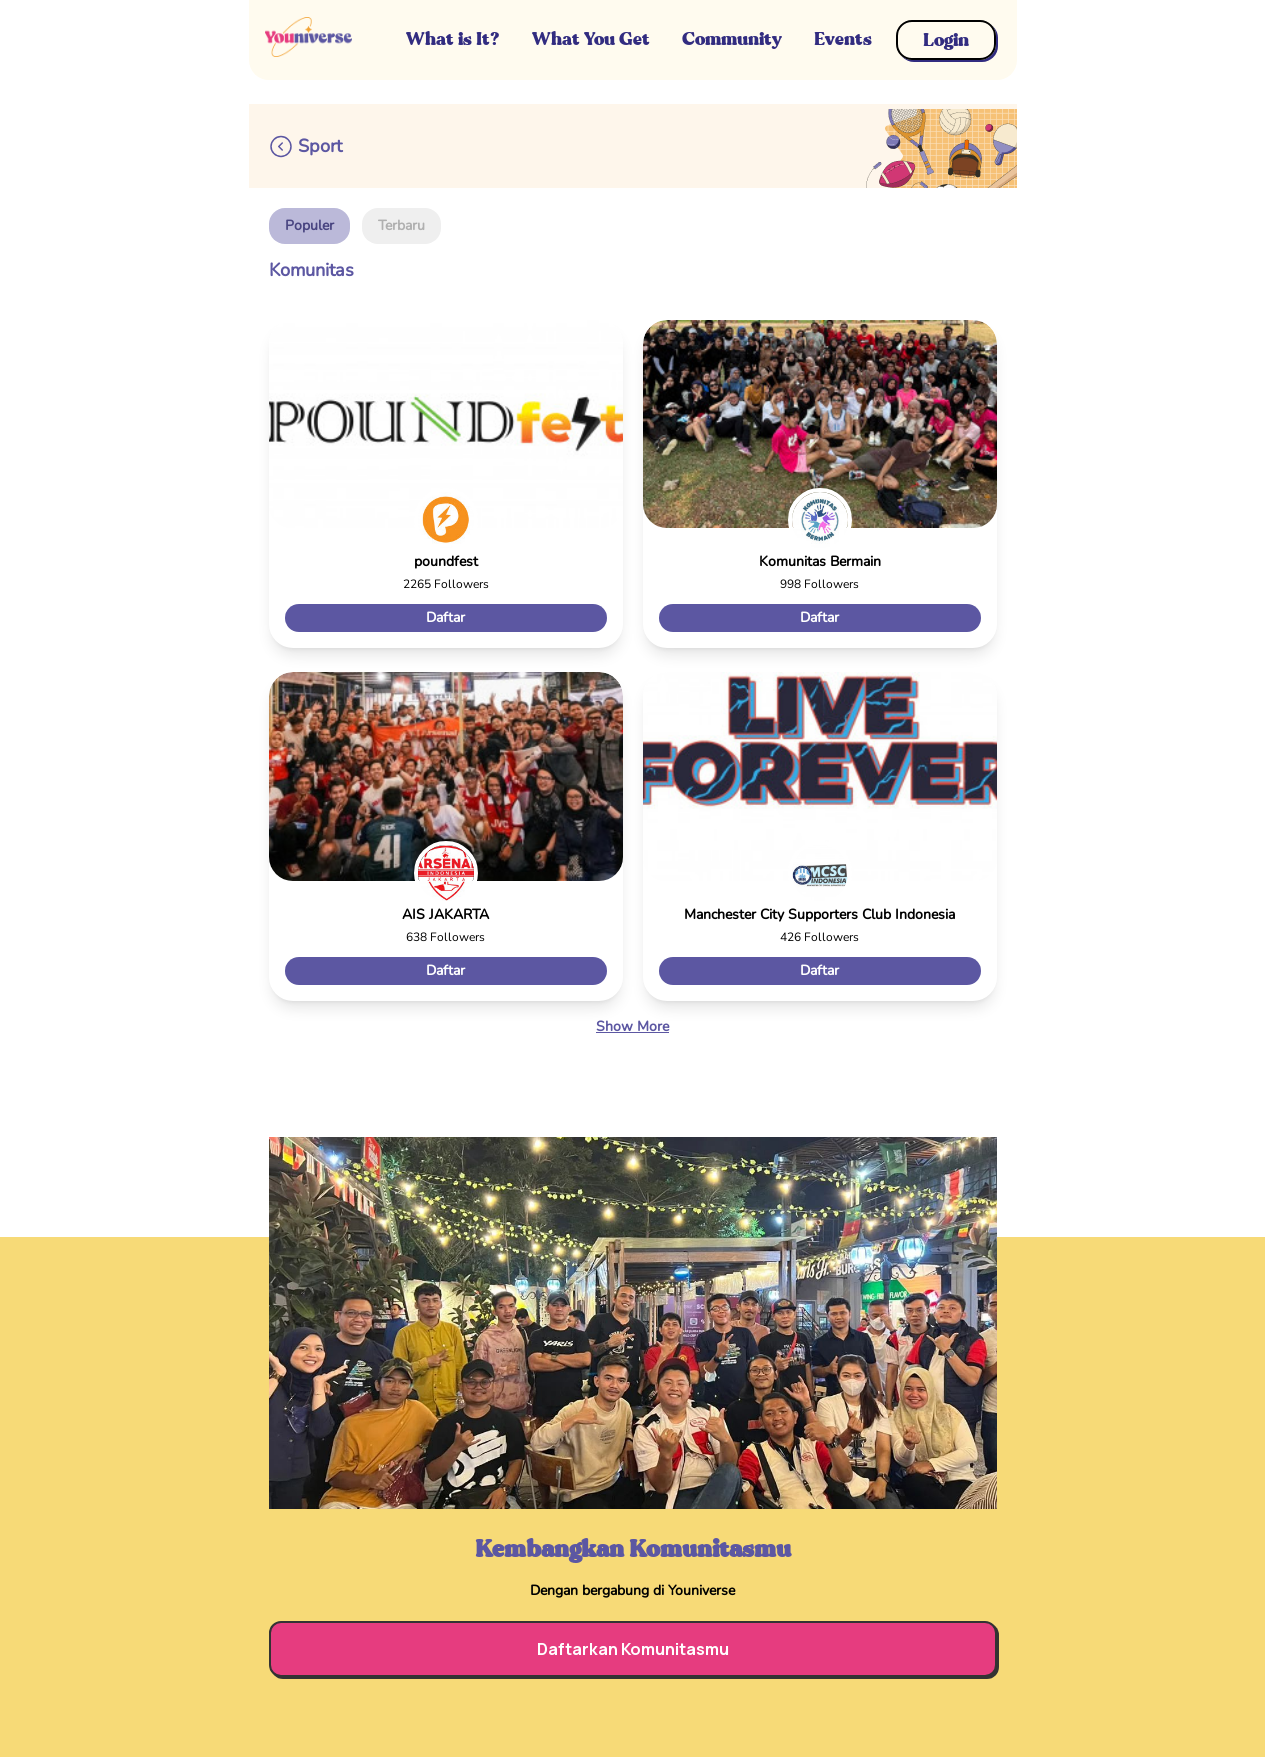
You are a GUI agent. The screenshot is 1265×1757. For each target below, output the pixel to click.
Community (732, 39)
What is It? (453, 39)
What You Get (591, 39)
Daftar (445, 617)
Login (946, 40)
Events (843, 39)
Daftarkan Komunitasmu (633, 1649)
